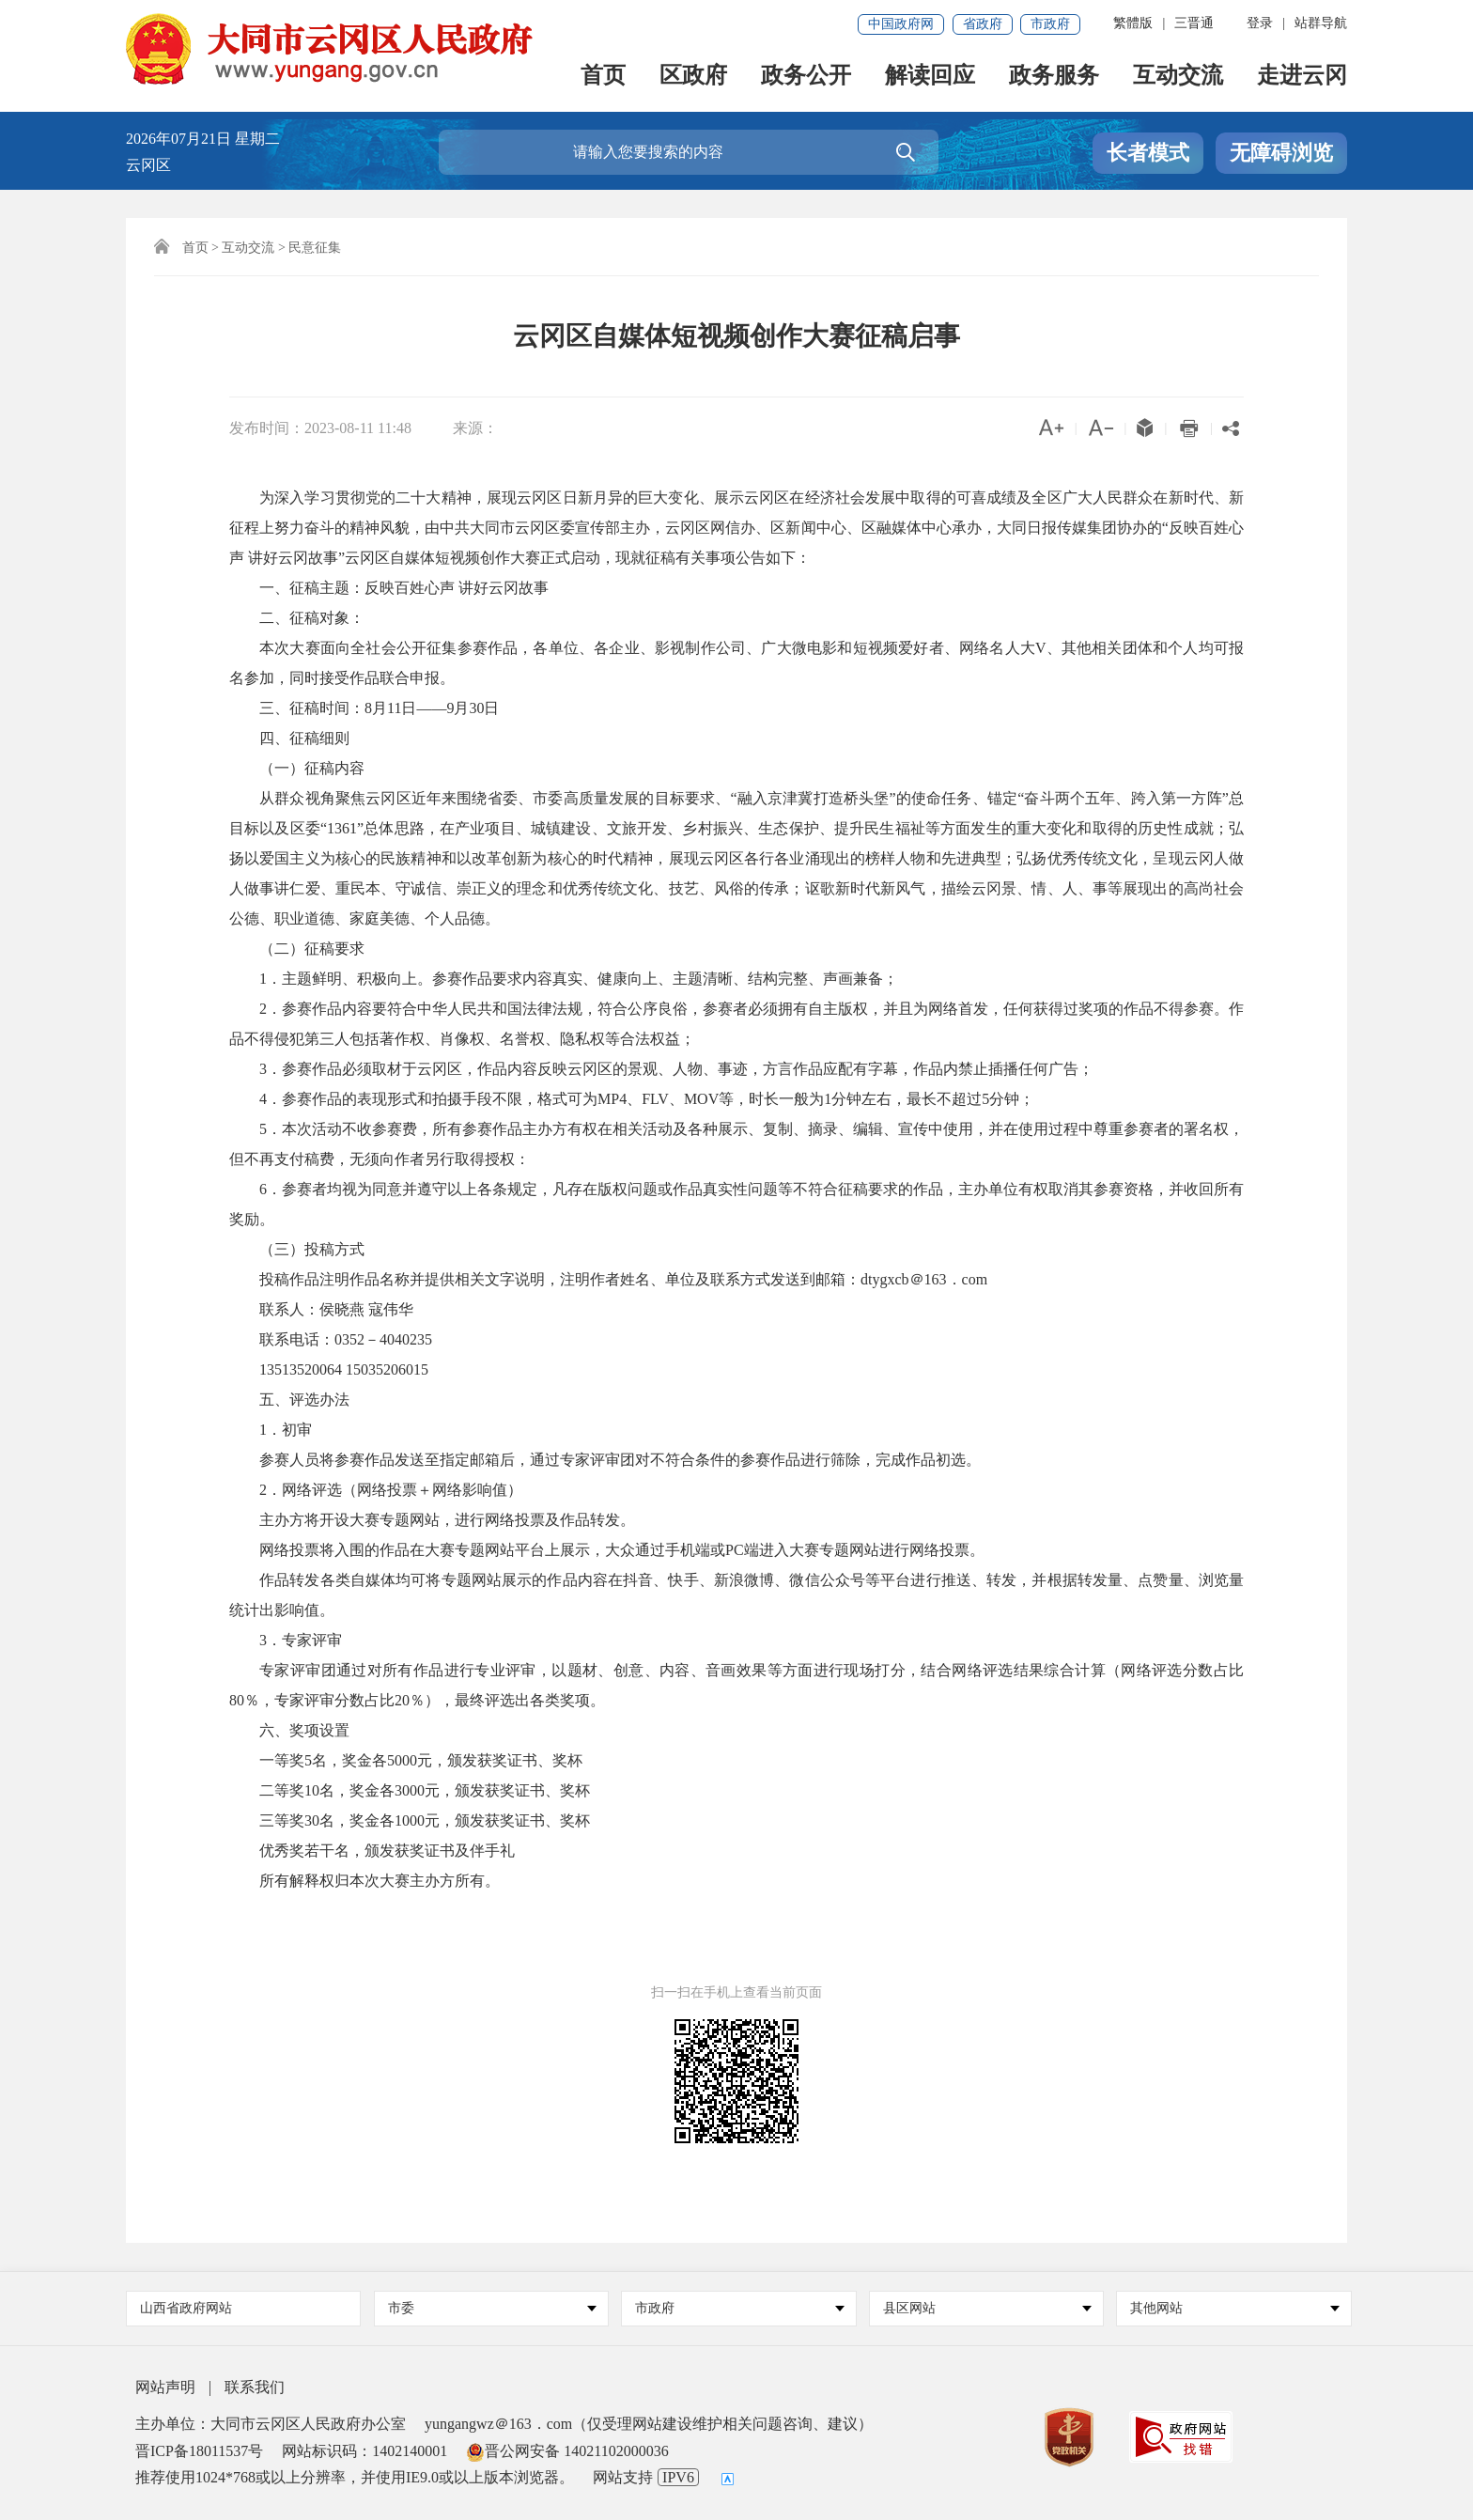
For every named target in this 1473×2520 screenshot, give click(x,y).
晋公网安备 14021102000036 (567, 2451)
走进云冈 (1302, 76)
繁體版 (1133, 23)
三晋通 (1194, 23)
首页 (603, 76)
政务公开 (806, 76)
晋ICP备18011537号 (199, 2451)
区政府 (693, 76)
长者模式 (1148, 152)
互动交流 (1178, 76)
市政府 (1050, 24)
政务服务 (1054, 76)
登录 (1260, 23)
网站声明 (165, 2387)
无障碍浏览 (1281, 152)
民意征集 (314, 248)
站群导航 (1321, 23)
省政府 (982, 24)
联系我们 (255, 2387)
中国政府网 (901, 24)
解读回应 (930, 76)
